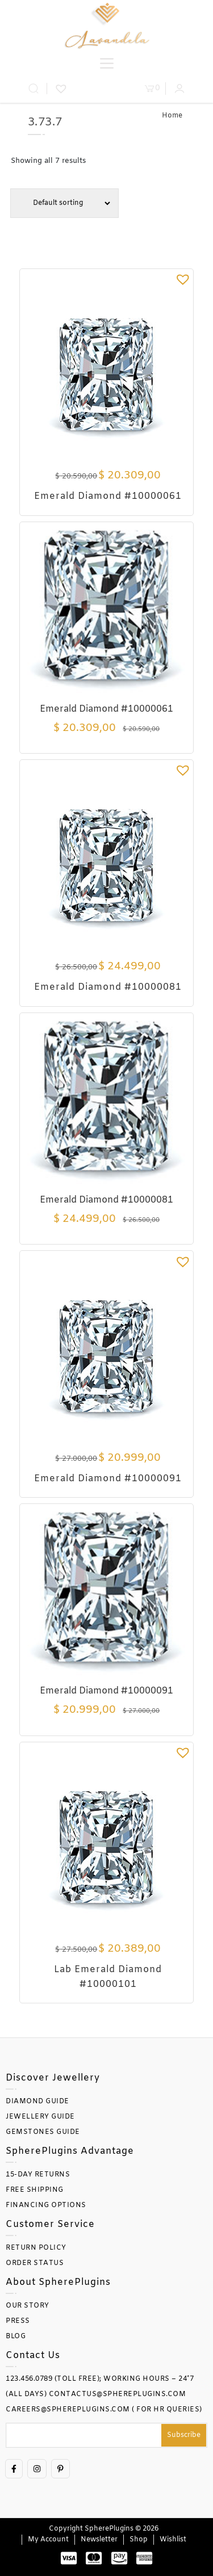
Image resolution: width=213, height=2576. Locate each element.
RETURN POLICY (36, 2248)
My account (48, 2539)
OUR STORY (27, 2305)
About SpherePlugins (58, 2282)
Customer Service (50, 2224)
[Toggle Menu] (107, 63)
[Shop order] (64, 203)
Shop (139, 2539)
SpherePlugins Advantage (70, 2151)
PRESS (18, 2321)
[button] (182, 279)
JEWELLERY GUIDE (40, 2116)
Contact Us (33, 2355)
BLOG (16, 2336)
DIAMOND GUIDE (37, 2101)
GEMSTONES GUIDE (43, 2132)
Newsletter (99, 2539)
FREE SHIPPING (35, 2190)
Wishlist (173, 2539)
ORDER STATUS (35, 2263)
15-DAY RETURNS (38, 2174)
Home (172, 115)
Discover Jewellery (53, 2078)
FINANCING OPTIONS (46, 2205)
